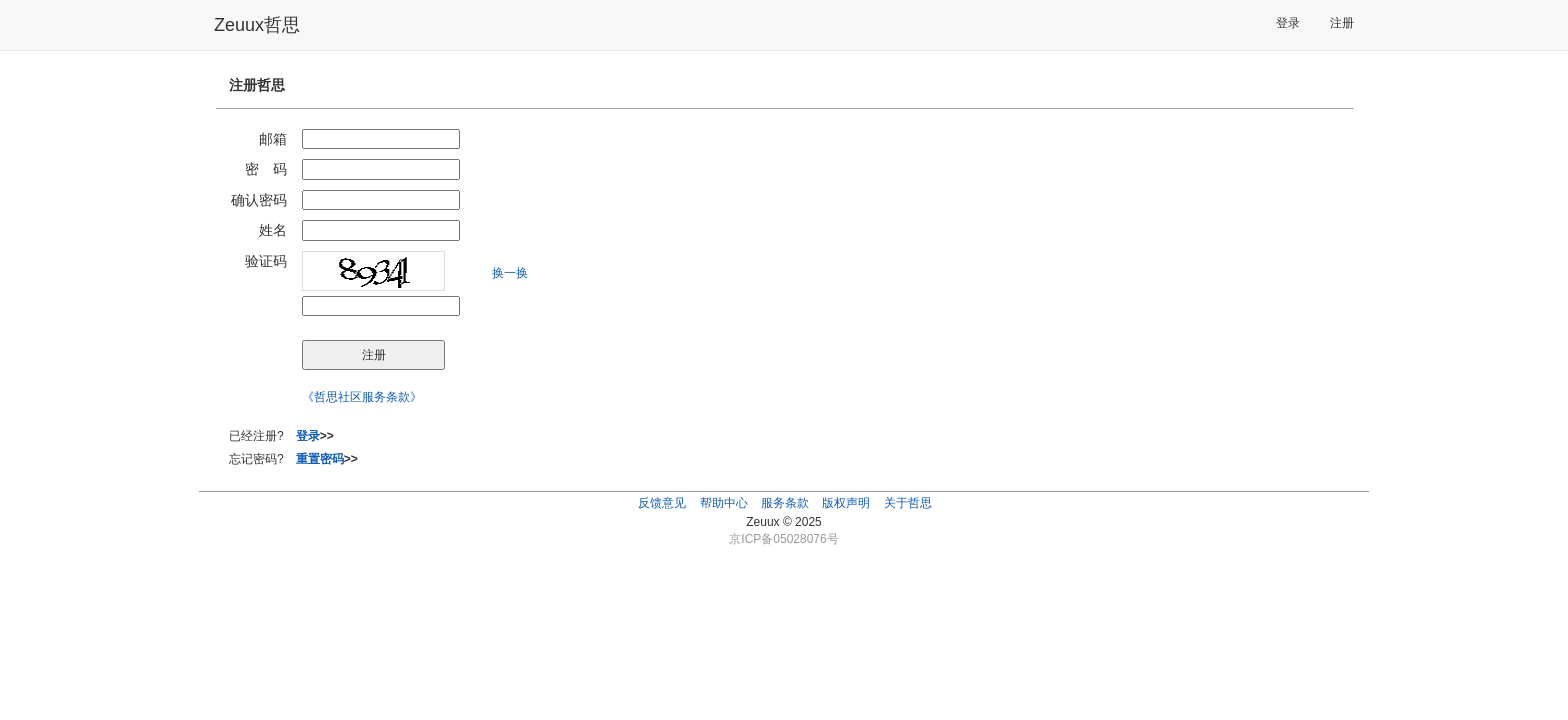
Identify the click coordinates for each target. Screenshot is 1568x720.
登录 (1288, 23)
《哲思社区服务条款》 (362, 397)
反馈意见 (662, 503)
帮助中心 (724, 503)
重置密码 (320, 459)
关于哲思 (908, 503)
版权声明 (846, 503)
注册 (1342, 23)
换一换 (510, 273)
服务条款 (785, 503)
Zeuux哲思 (257, 25)
